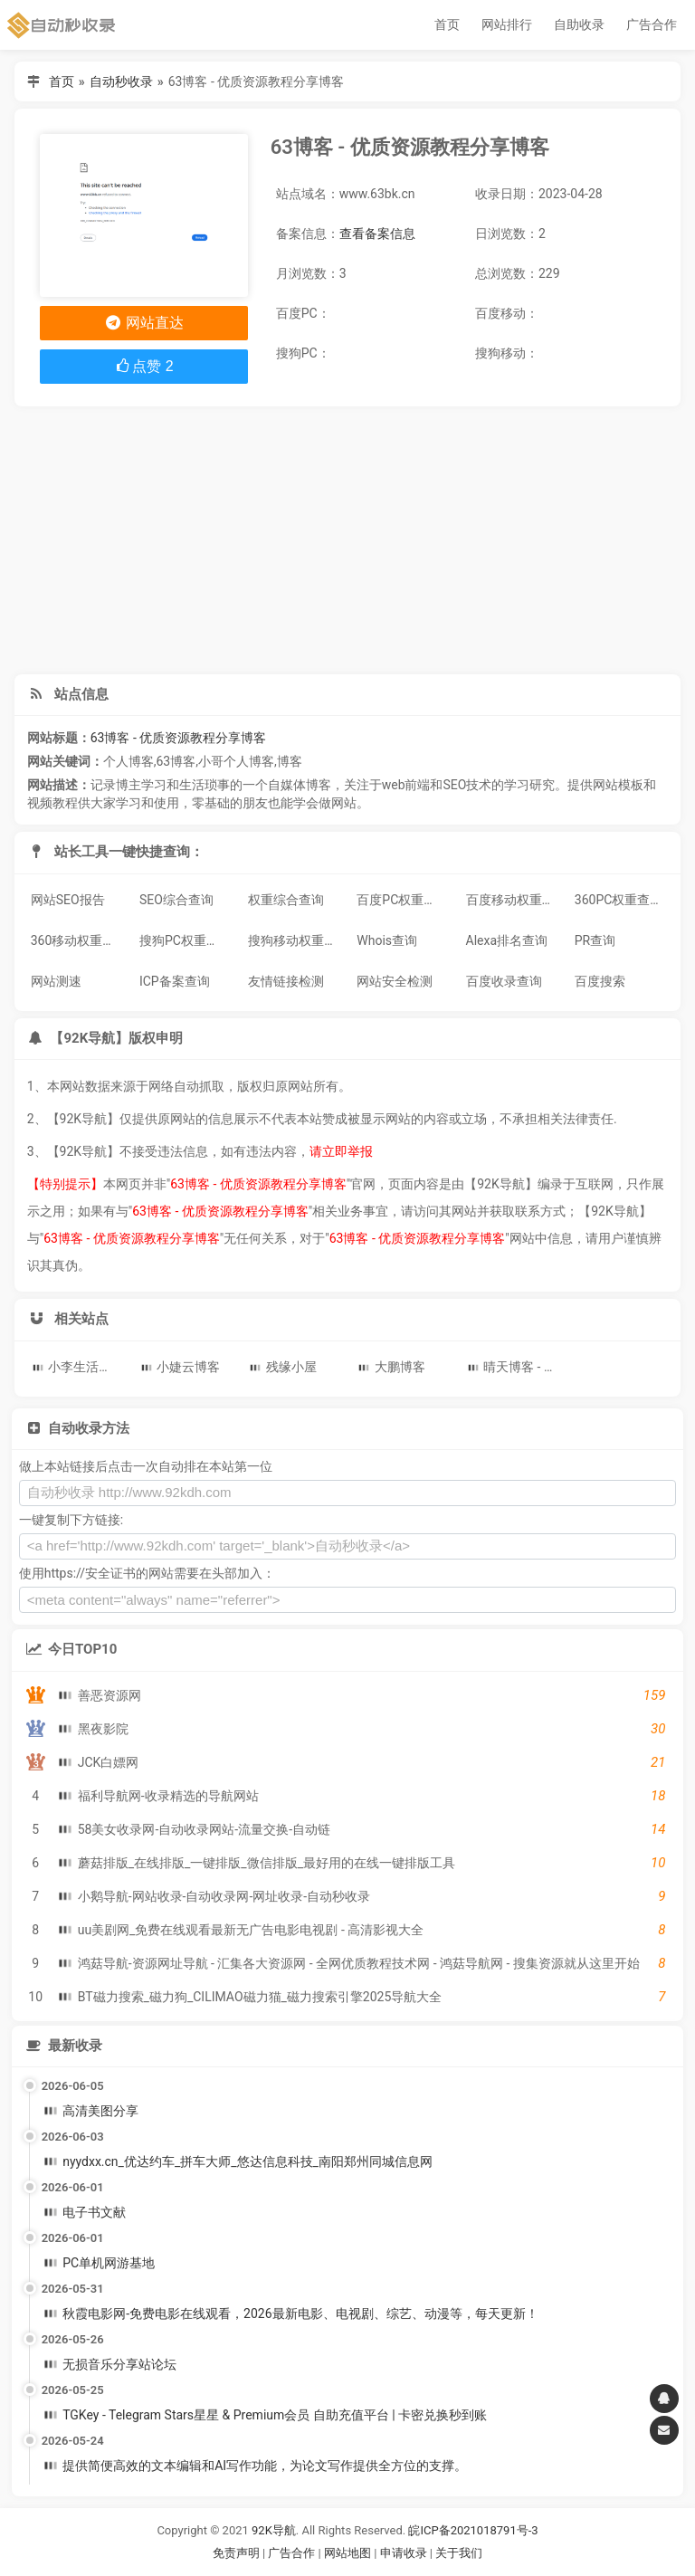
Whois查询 (387, 940)
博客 (289, 761)
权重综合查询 (286, 899)
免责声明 (236, 2553)
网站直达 (143, 322)
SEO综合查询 (176, 899)
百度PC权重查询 (403, 899)
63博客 (175, 761)
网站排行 (506, 24)
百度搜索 (600, 981)
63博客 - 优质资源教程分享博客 (178, 737)
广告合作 (651, 24)
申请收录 (403, 2553)
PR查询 (595, 940)
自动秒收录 (121, 81)
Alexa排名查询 (507, 940)
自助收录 (579, 24)
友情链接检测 (286, 981)
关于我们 (458, 2553)
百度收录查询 (504, 981)
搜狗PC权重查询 (185, 940)
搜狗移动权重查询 (296, 940)
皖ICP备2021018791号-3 (473, 2530)
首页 (447, 24)
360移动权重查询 (79, 940)
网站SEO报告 (68, 899)
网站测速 (56, 981)
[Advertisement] (348, 540)
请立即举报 (341, 1151)
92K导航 (274, 2530)
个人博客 (128, 761)
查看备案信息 (377, 233)
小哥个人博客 (236, 761)
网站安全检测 (395, 981)
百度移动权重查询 (514, 899)
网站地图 (349, 2553)
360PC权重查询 (619, 899)
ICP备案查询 (174, 981)
